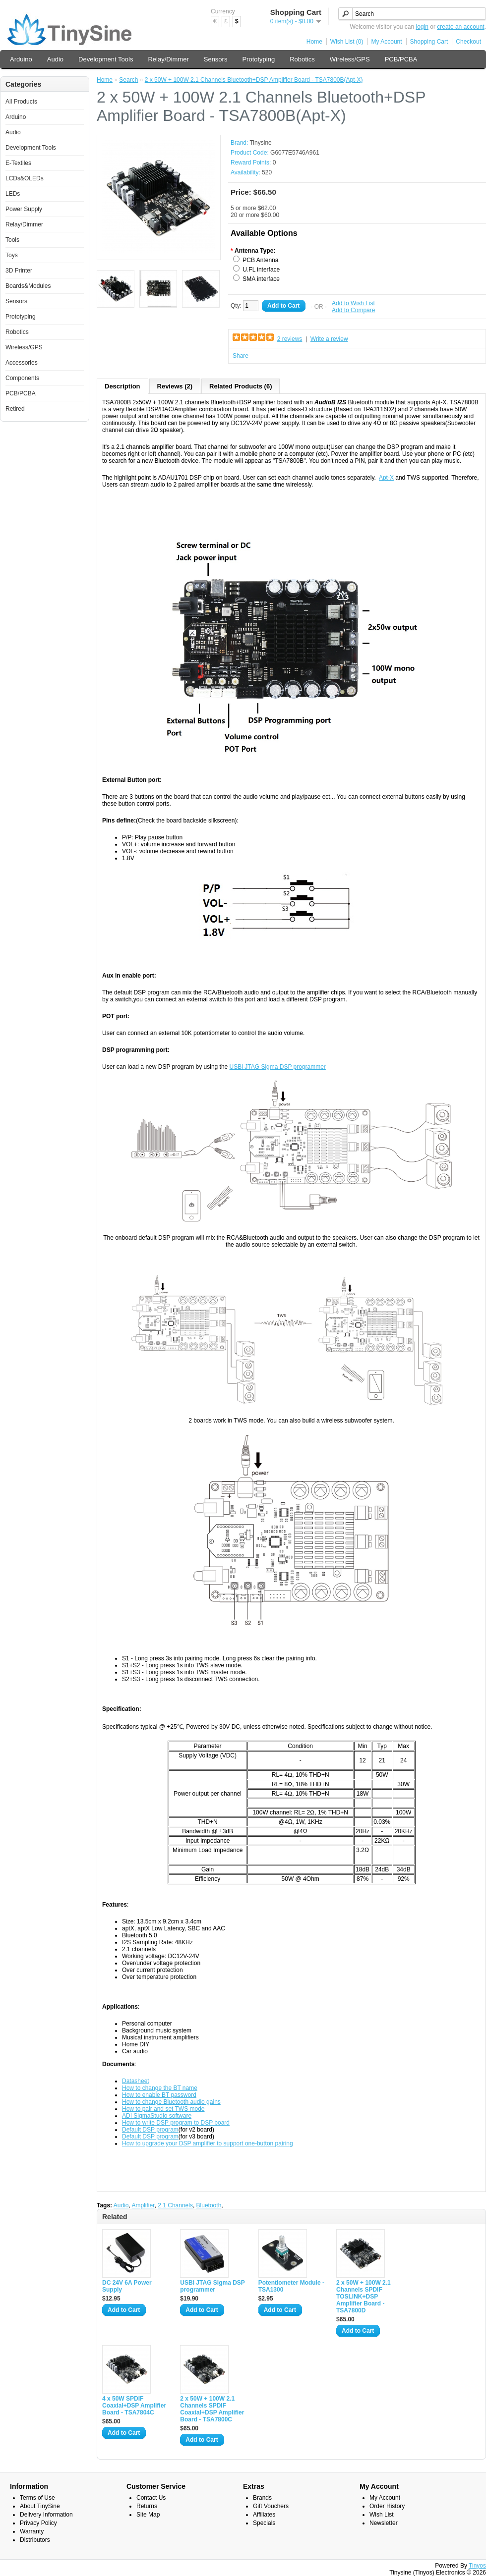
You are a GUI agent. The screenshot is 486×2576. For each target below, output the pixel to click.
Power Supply (23, 209)
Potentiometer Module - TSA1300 (291, 2286)
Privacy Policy (38, 2523)
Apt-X (386, 477)
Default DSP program (150, 2129)
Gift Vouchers (271, 2506)
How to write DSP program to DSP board (176, 2122)
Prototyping (258, 59)
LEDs (12, 193)
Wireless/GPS (350, 59)
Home (314, 41)
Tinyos (477, 2565)
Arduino (21, 59)
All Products (21, 101)
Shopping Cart (429, 41)
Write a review (329, 338)
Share (240, 355)
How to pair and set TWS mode (163, 2108)
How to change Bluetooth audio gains (171, 2101)
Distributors (35, 2539)
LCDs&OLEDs (24, 178)
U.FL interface (261, 269)
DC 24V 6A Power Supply (127, 2286)
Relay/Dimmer (168, 59)
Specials (264, 2523)
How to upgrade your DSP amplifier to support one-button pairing (207, 2143)
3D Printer (18, 270)
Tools (12, 239)
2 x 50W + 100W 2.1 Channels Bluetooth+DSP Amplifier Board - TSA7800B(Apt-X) (254, 79)
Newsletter (383, 2523)
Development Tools (105, 59)
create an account (460, 26)
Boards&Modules (28, 285)
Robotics (302, 59)
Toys (11, 255)
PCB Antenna (260, 260)
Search (128, 79)
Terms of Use (37, 2497)
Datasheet (135, 2081)
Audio (55, 59)
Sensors (216, 59)
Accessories (21, 362)
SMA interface (261, 278)
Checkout (468, 41)
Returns (146, 2506)
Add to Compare (353, 310)
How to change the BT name (159, 2087)
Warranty (32, 2531)
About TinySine (40, 2506)
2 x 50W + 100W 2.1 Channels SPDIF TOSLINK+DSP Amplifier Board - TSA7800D (363, 2296)
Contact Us (151, 2497)
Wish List (381, 2514)
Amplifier (143, 2205)
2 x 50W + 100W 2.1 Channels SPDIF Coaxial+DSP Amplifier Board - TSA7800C (212, 2409)
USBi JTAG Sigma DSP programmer (278, 1066)
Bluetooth (209, 2205)
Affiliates (264, 2514)
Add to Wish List (353, 303)
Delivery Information (46, 2514)
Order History (387, 2506)
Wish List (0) (347, 41)
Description (122, 386)
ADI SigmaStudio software (156, 2115)
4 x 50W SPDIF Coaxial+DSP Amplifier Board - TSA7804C (134, 2405)
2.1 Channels (175, 2205)
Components (22, 378)
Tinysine (260, 142)
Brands (262, 2497)
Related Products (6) (240, 386)
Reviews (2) (175, 386)
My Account (386, 41)
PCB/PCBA (401, 59)
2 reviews (290, 338)
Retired (15, 408)
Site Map (148, 2514)
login (422, 26)
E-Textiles (18, 163)
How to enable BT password (159, 2094)
